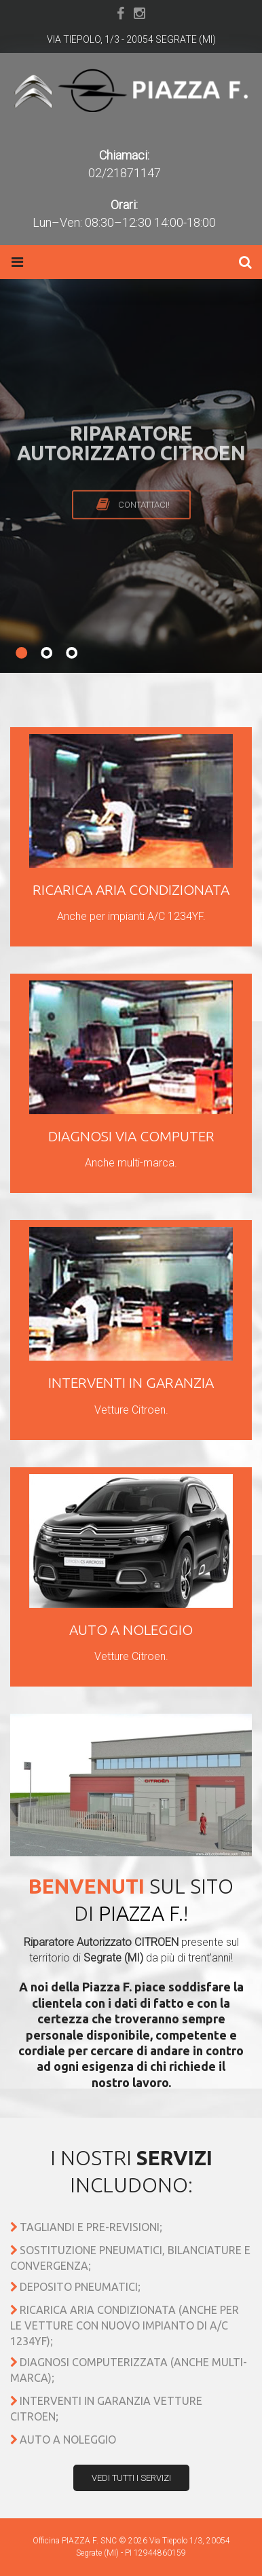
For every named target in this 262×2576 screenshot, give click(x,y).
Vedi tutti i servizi (131, 2478)
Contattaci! (144, 527)
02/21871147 (124, 173)
